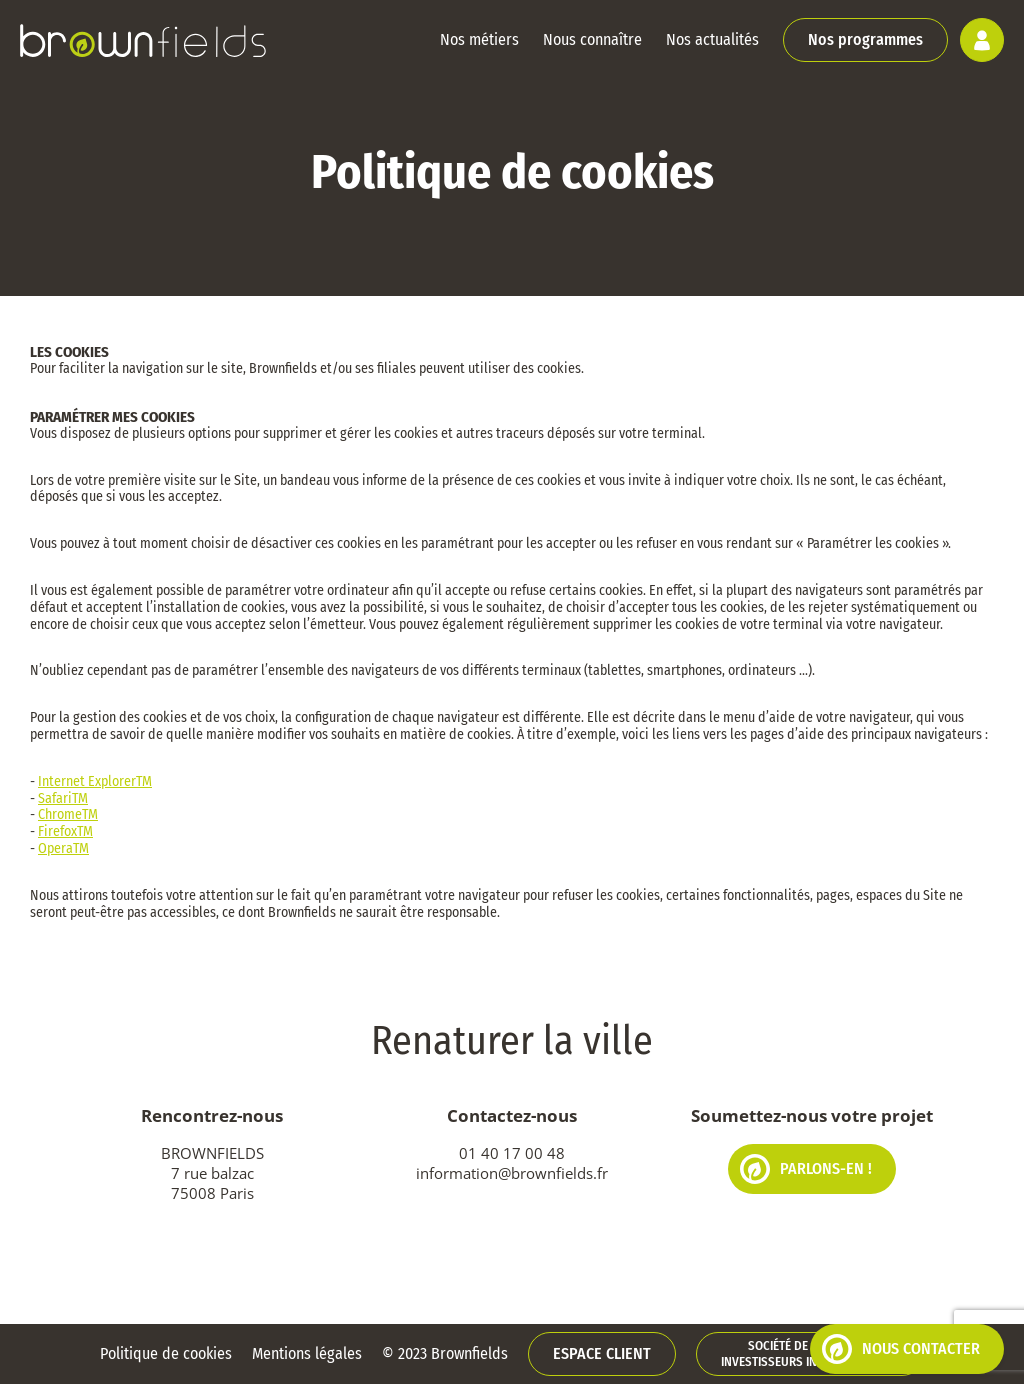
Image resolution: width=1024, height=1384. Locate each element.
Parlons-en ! (806, 1169)
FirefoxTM (65, 831)
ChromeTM (68, 814)
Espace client (602, 1353)
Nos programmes (865, 39)
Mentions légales (307, 1353)
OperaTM (63, 848)
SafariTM (63, 798)
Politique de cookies (166, 1353)
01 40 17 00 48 (512, 1153)
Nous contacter (901, 1349)
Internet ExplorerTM (95, 781)
